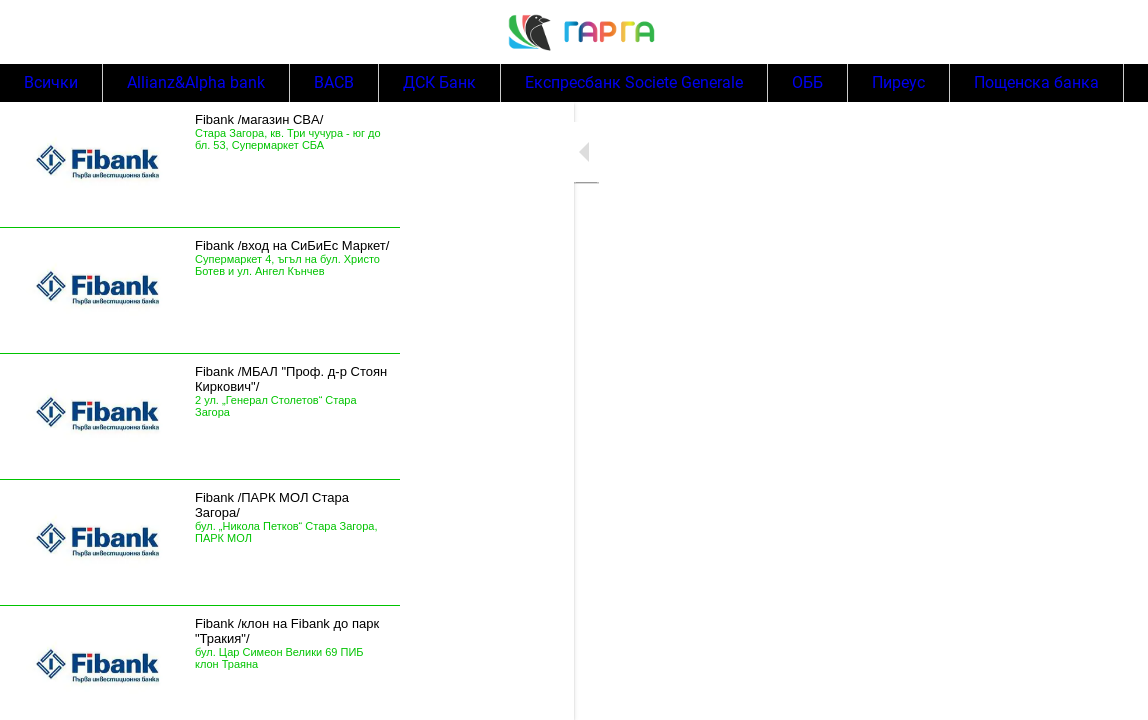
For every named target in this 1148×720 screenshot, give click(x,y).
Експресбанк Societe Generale (634, 83)
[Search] (1116, 32)
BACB (334, 83)
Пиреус (898, 83)
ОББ (807, 83)
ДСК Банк (439, 83)
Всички (51, 83)
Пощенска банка (1036, 83)
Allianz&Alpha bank (196, 83)
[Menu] (32, 32)
